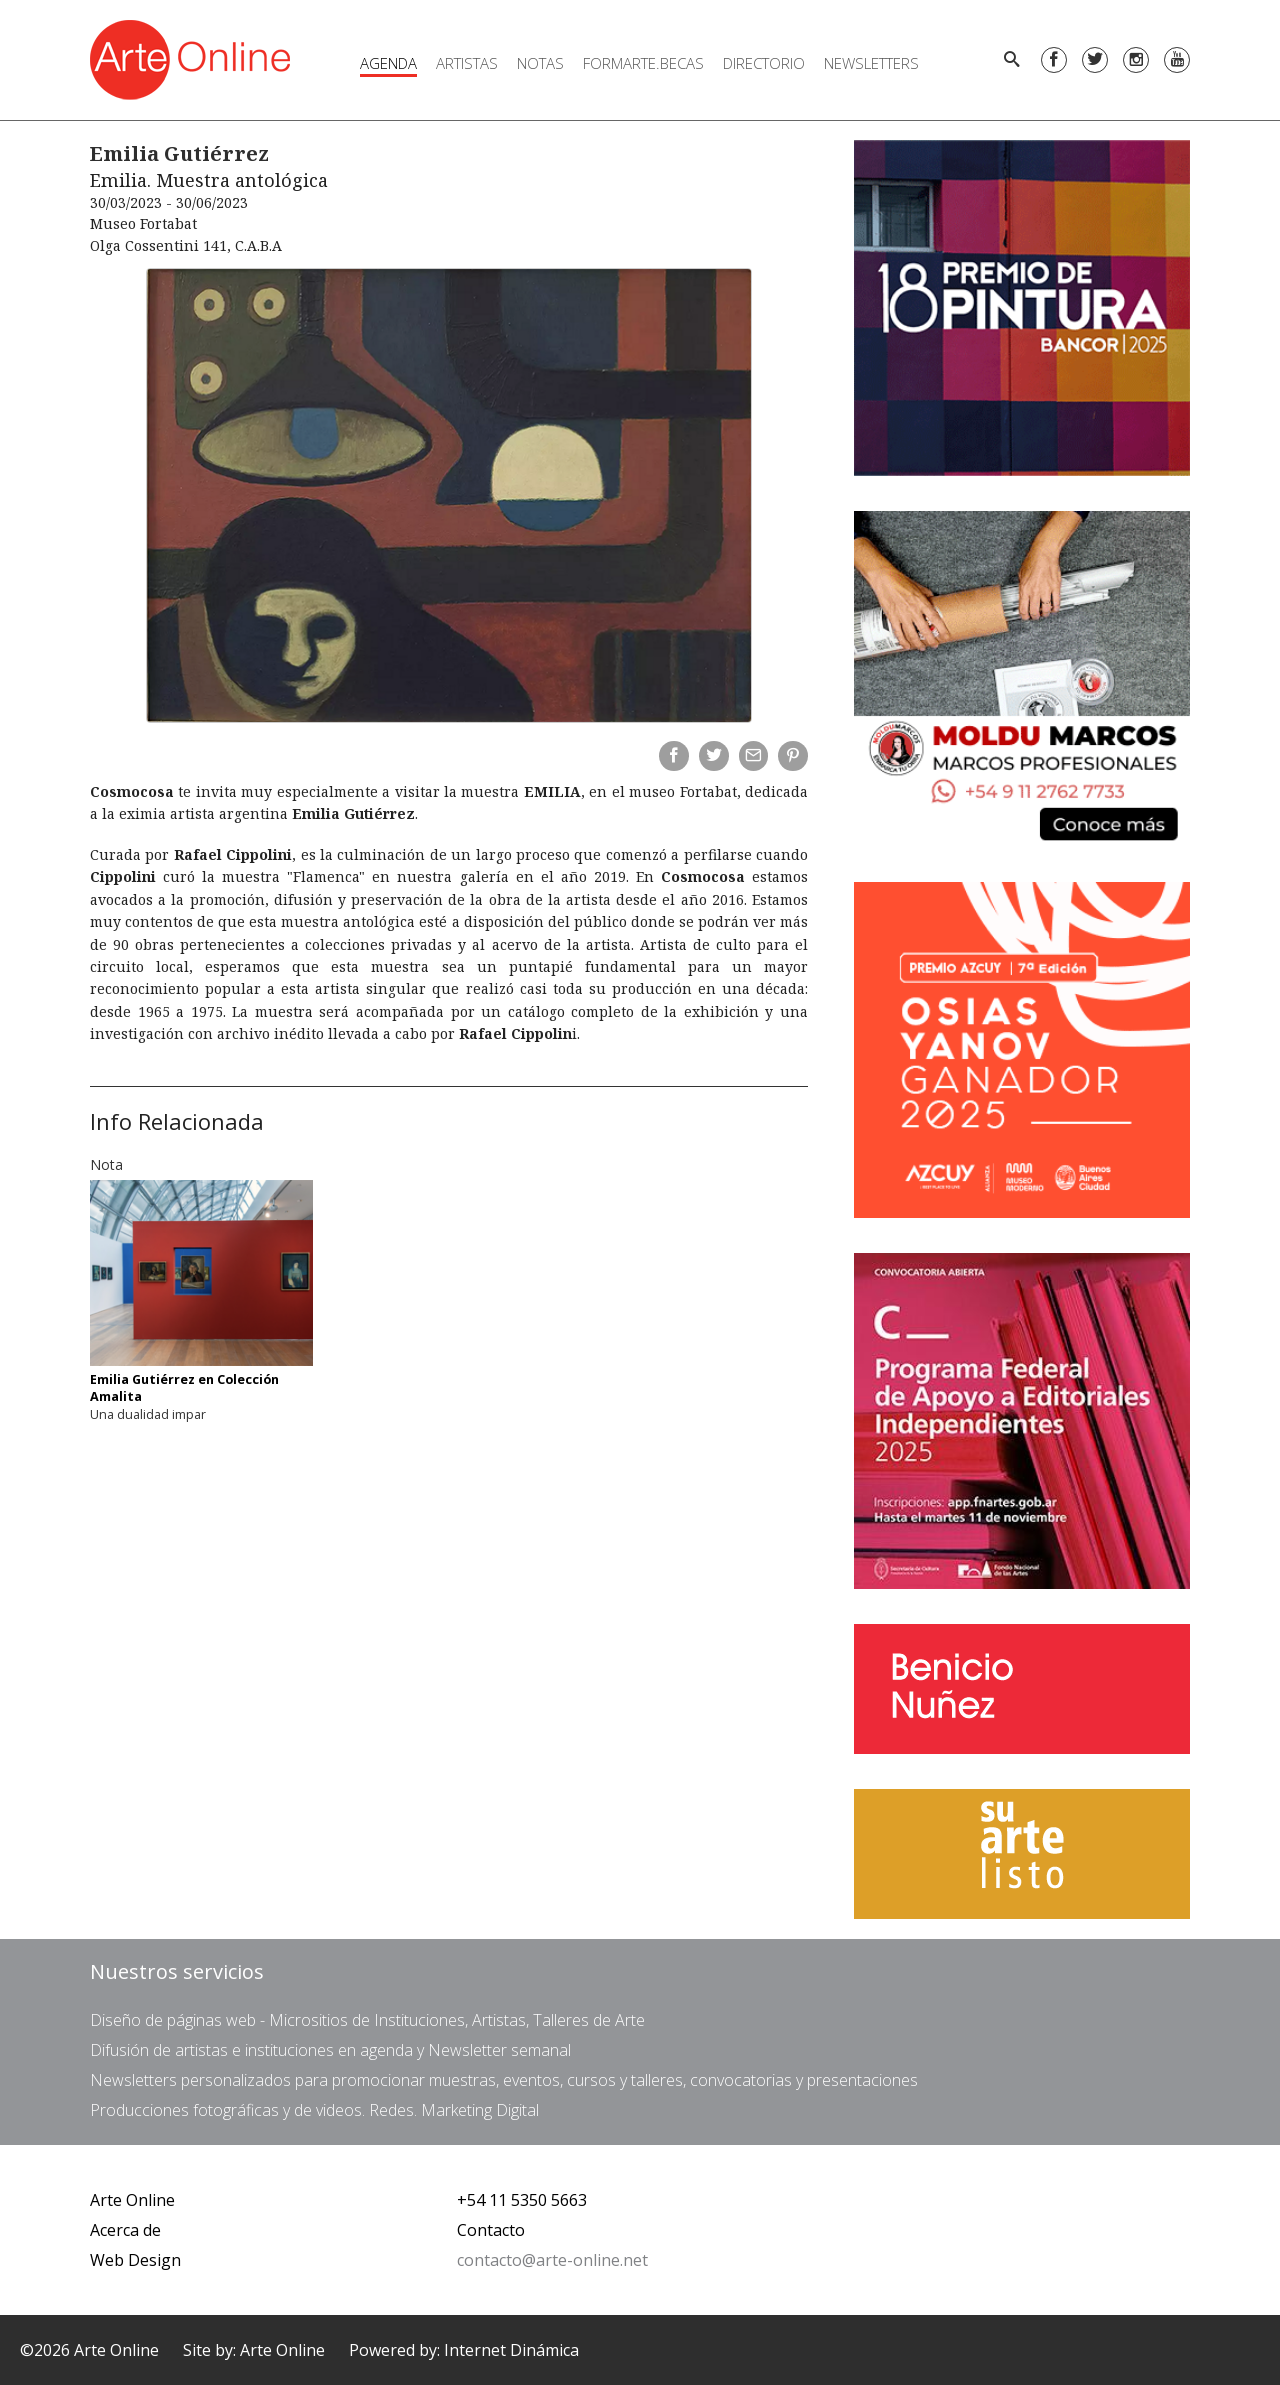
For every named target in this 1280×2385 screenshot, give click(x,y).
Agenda (388, 63)
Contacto (491, 2230)
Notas (540, 63)
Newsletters (871, 63)
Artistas (467, 63)
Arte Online (132, 2200)
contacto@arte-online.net (552, 2260)
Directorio (764, 63)
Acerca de (125, 2230)
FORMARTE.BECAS (643, 63)
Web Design (135, 2260)
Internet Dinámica (511, 2350)
